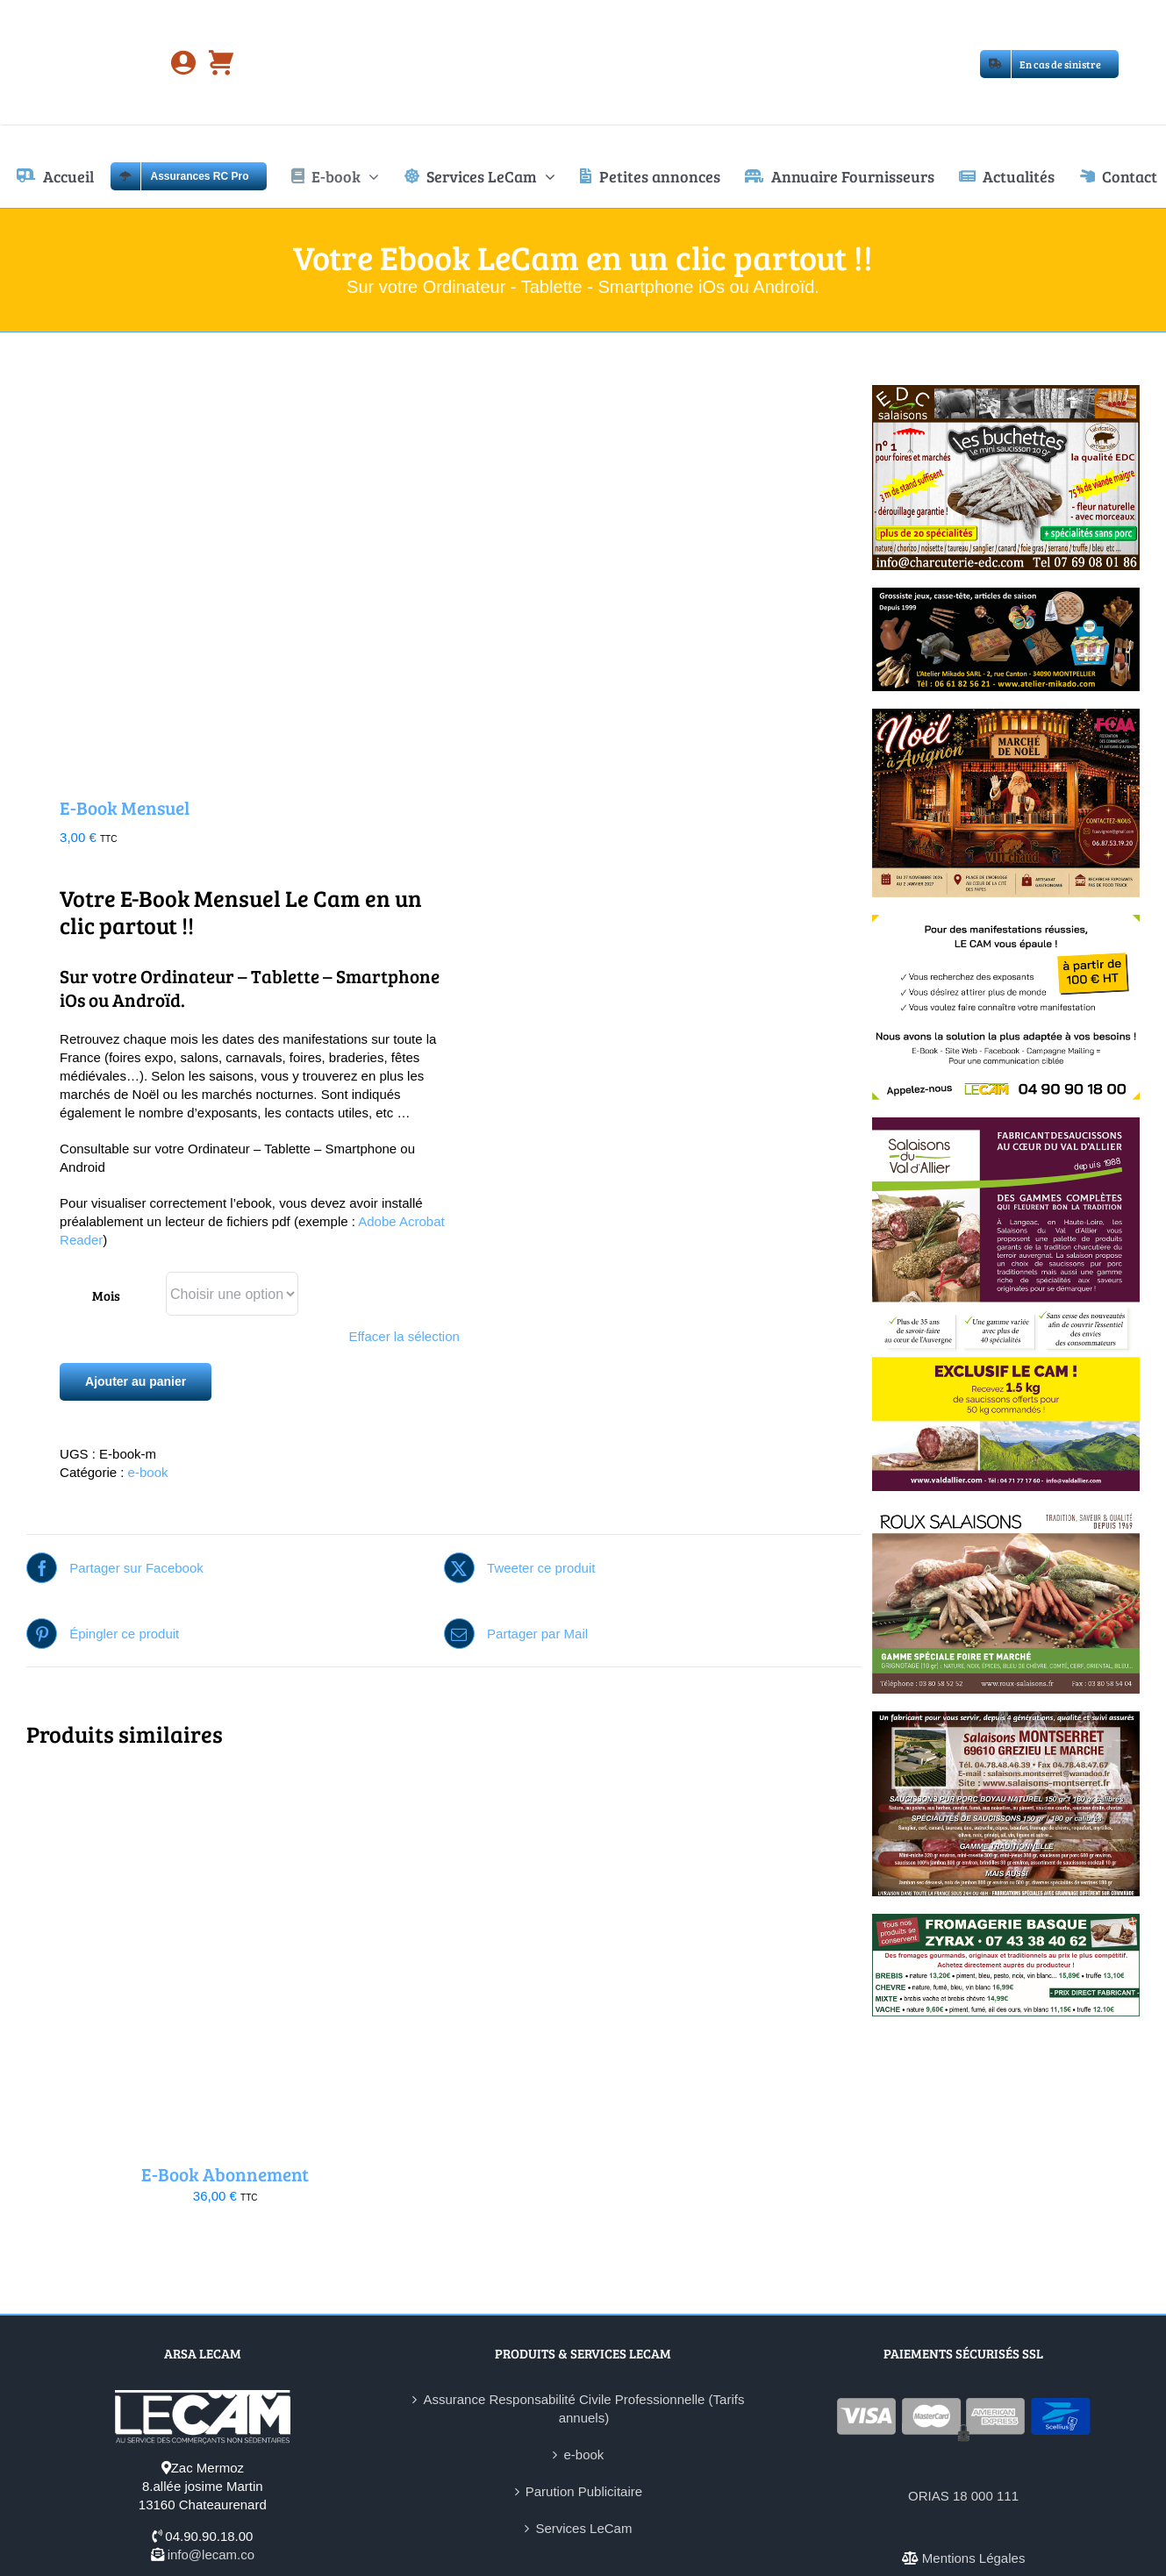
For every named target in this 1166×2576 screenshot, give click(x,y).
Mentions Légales (974, 2558)
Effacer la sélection (403, 1336)
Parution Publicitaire (584, 2491)
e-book (148, 1472)
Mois (106, 1295)
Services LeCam (583, 2528)
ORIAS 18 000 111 (963, 2495)
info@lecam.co (211, 2554)
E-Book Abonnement (225, 2174)
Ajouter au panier (135, 1381)
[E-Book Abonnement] (225, 1781)
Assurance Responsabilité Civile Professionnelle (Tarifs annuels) (583, 2408)
